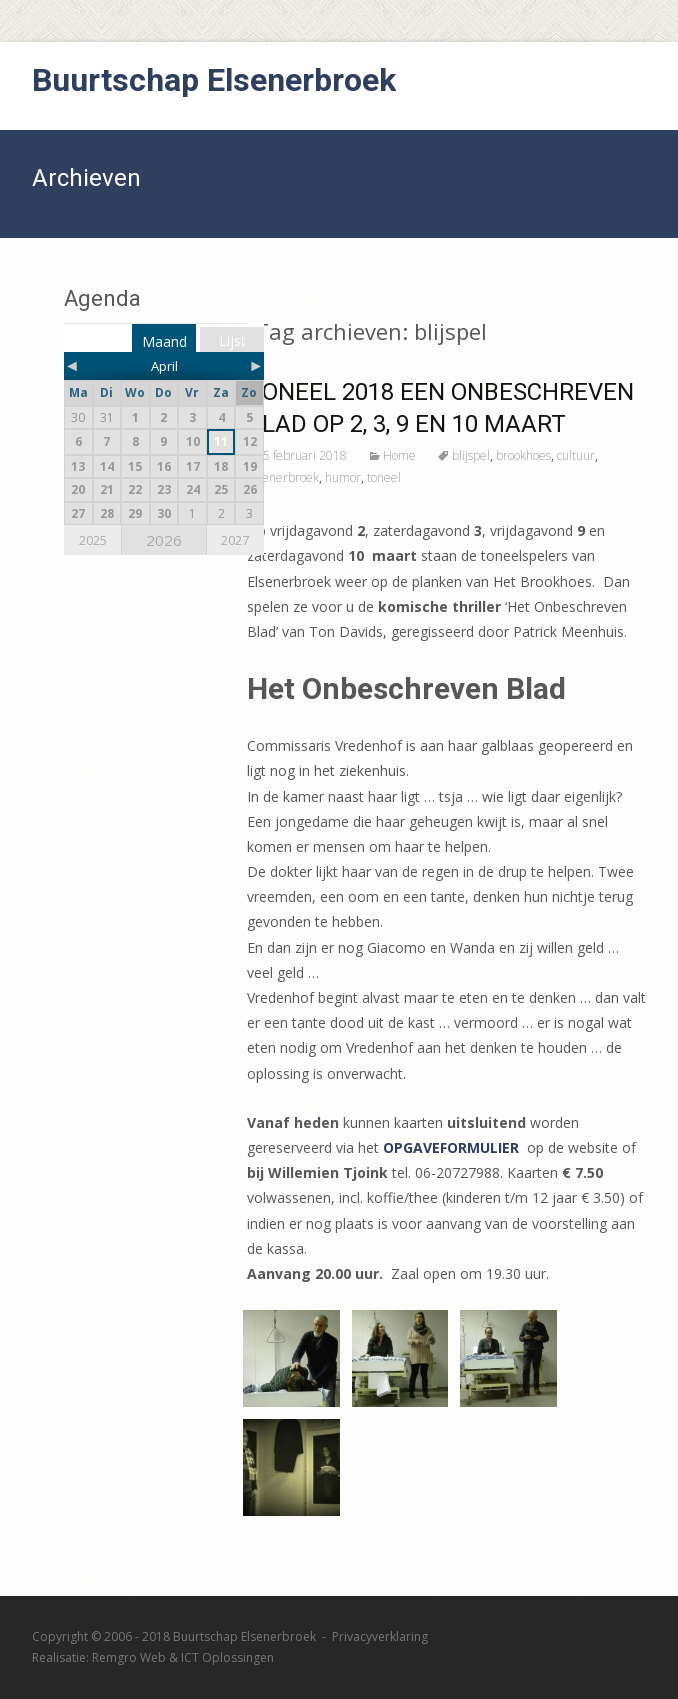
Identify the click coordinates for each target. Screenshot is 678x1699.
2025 (93, 540)
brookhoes (523, 455)
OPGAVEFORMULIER (451, 1147)
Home (399, 455)
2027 (235, 540)
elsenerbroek (283, 477)
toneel (384, 477)
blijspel (471, 455)
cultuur (576, 455)
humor (343, 477)
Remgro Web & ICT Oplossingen (183, 1657)
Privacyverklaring (380, 1636)
